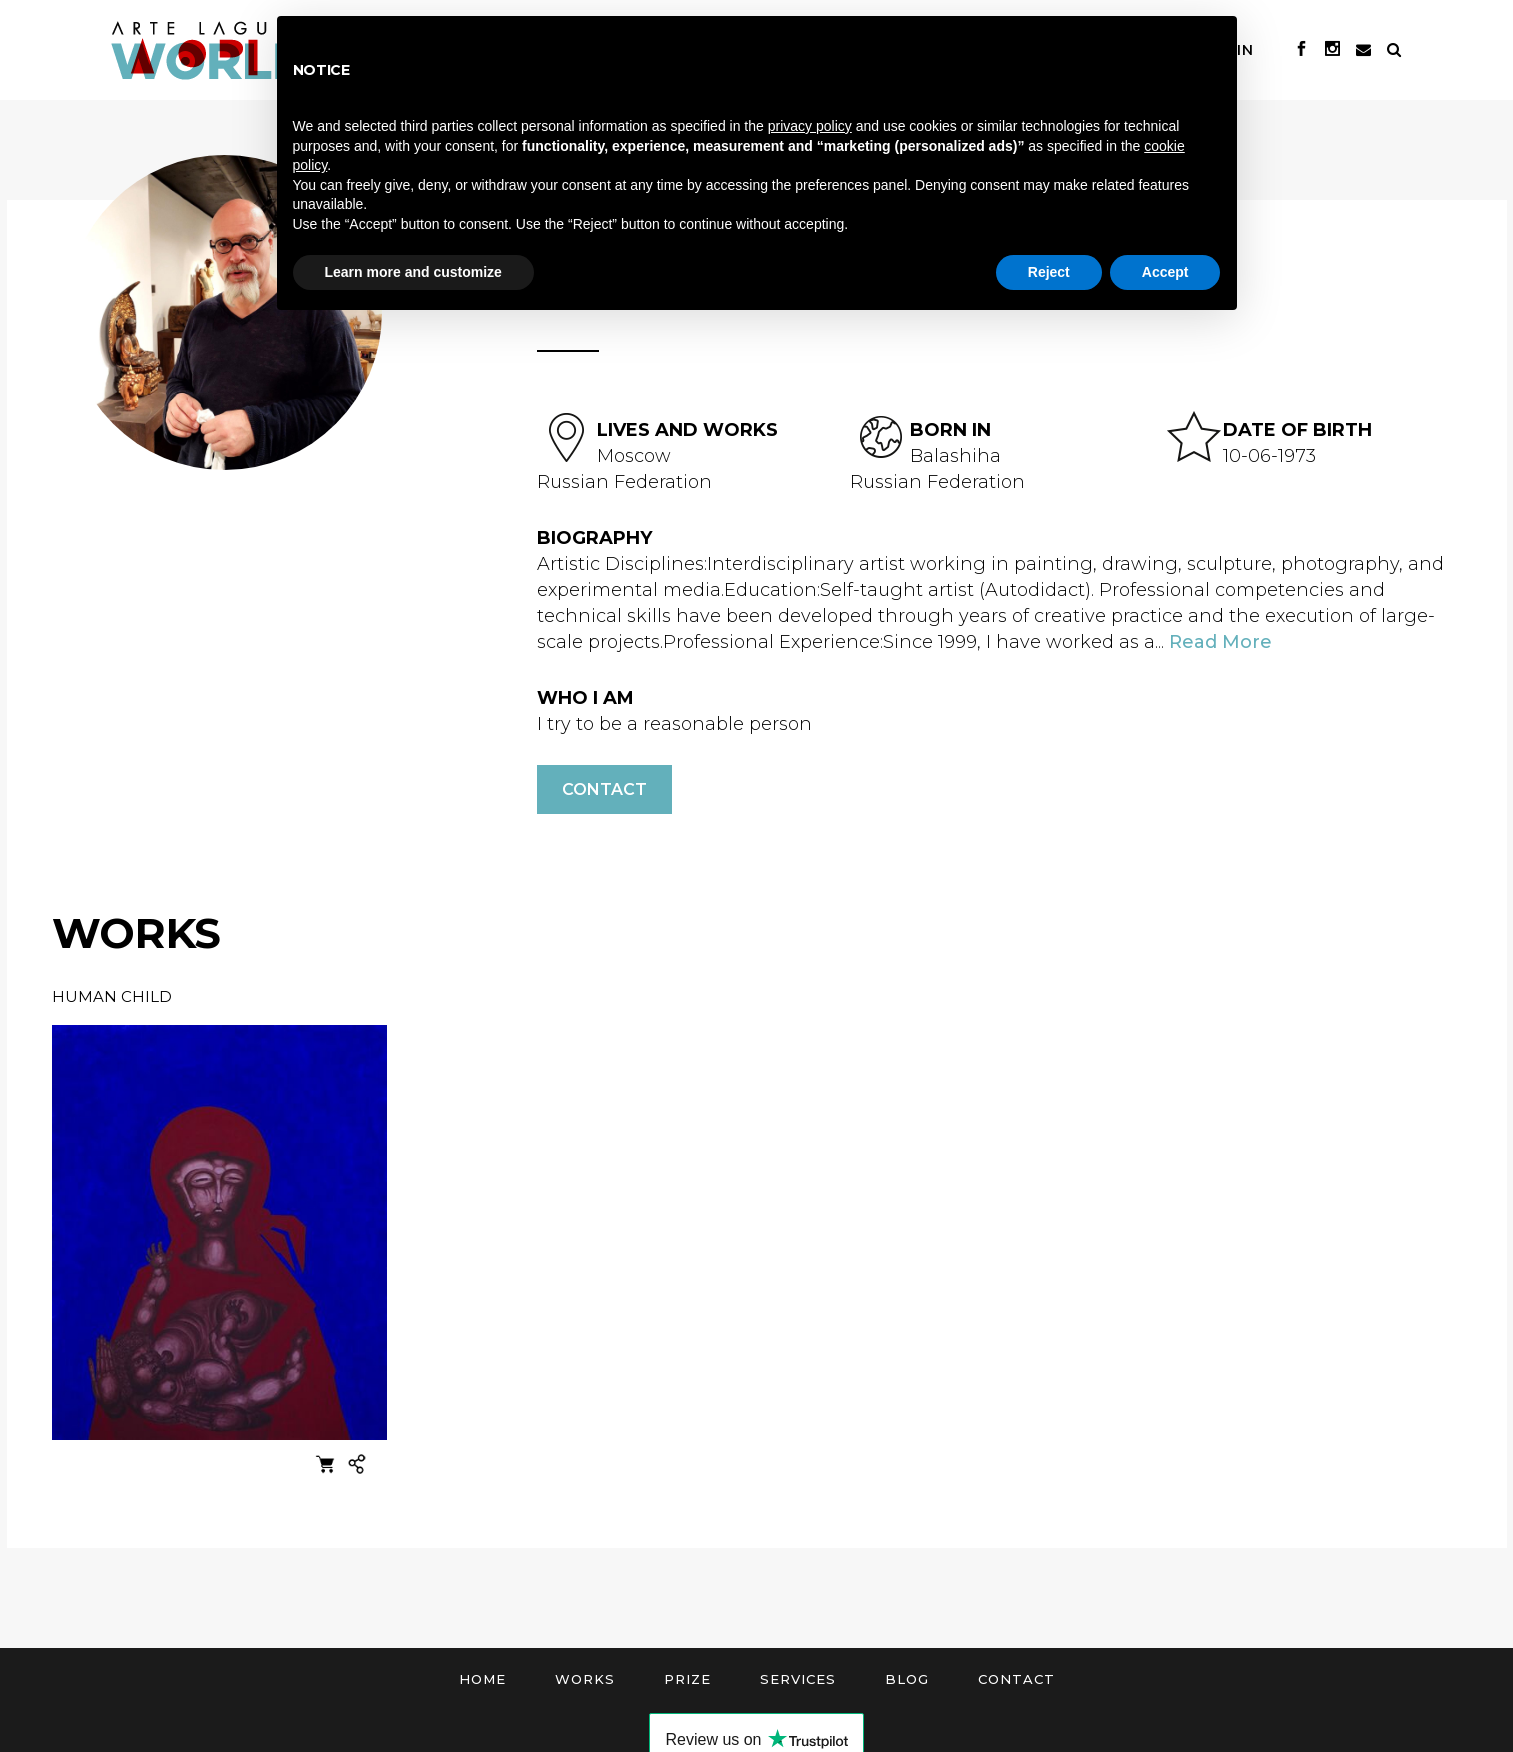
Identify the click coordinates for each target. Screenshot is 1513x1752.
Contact (604, 789)
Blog (907, 1679)
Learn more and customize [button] (413, 272)
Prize (687, 1679)
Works (585, 1679)
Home (482, 1679)
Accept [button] (1165, 272)
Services (798, 1679)
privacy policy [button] (810, 126)
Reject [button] (1049, 272)
